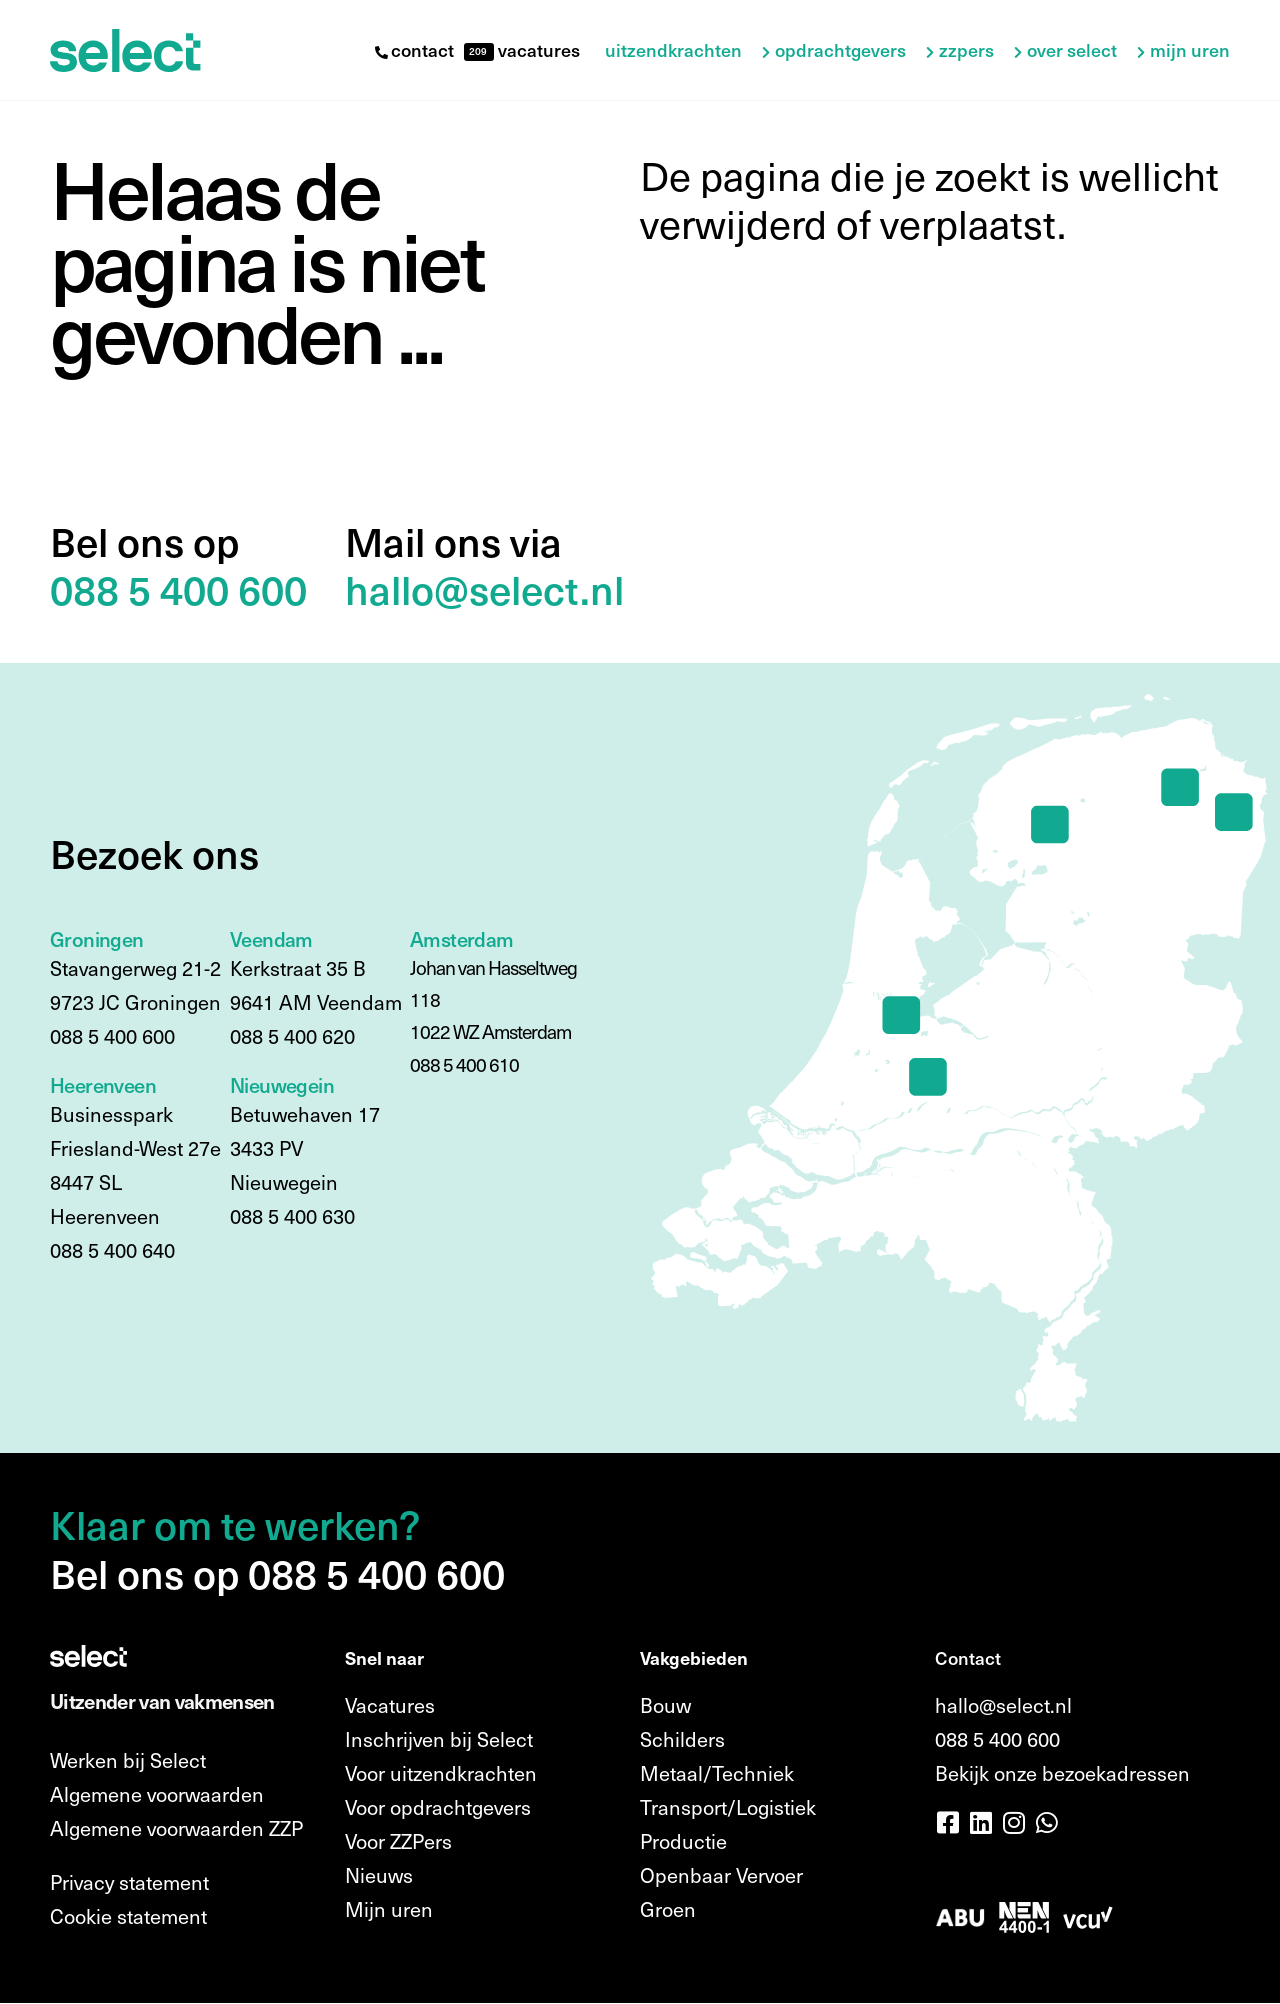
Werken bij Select (128, 1760)
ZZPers (966, 50)
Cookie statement (128, 1916)
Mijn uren (1190, 50)
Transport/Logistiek (728, 1807)
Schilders (682, 1739)
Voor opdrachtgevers (438, 1807)
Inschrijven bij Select (439, 1739)
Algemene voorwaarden (157, 1794)
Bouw (665, 1705)
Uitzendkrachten (673, 50)
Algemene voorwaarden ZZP (176, 1828)
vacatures (537, 49)
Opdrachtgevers (840, 50)
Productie (683, 1841)
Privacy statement (129, 1882)
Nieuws (379, 1875)
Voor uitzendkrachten (441, 1773)
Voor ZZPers (398, 1841)
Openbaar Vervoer (721, 1875)
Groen (668, 1909)
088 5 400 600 (997, 1739)
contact (414, 49)
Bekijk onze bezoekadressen (1062, 1773)
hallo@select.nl (1003, 1705)
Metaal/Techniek (717, 1773)
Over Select (1072, 50)
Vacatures (390, 1705)
